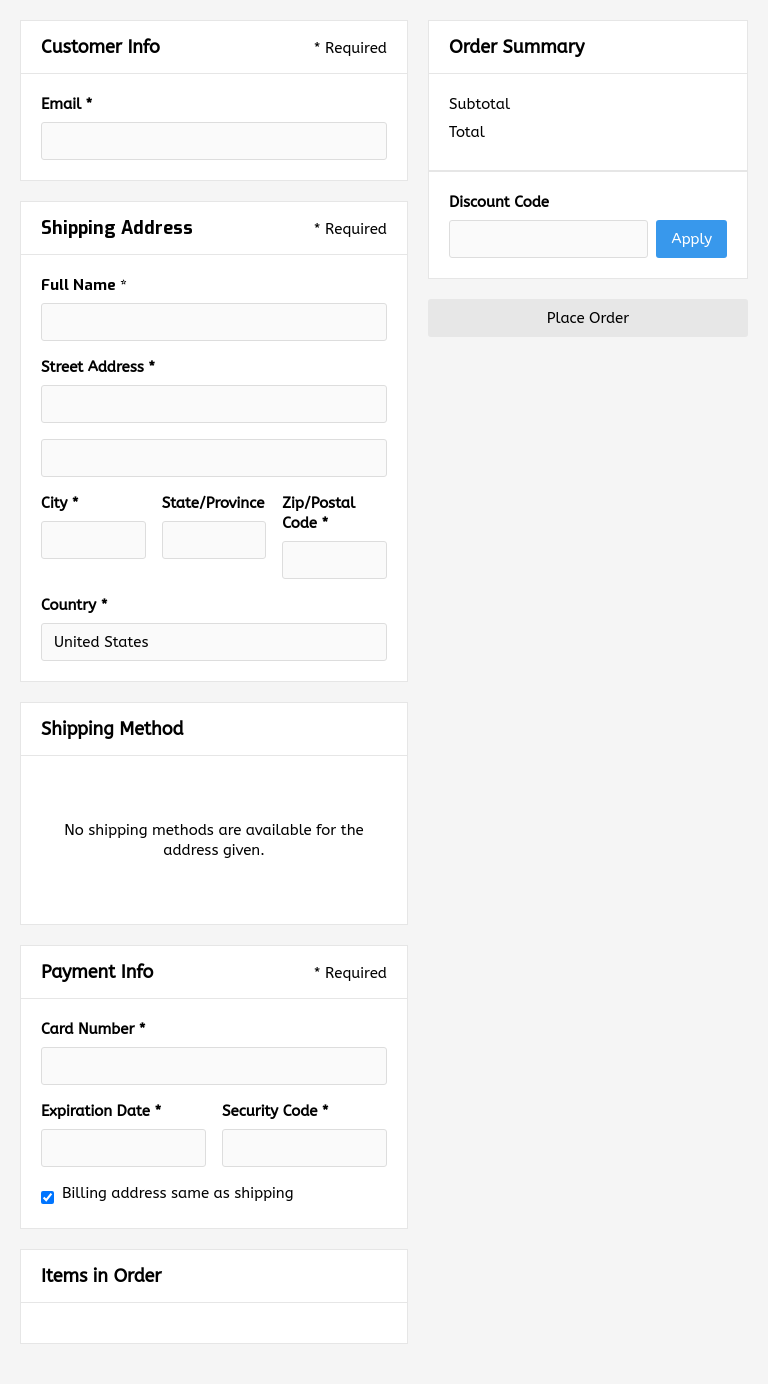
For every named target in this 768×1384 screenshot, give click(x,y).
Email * (66, 104)
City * (60, 503)
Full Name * (83, 285)
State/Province (213, 503)
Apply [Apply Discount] (691, 239)
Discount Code (499, 202)
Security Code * (275, 1111)
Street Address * (98, 367)
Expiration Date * (101, 1111)
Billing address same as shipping (178, 1193)
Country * (74, 605)
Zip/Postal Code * (318, 513)
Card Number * (93, 1029)
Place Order (588, 318)
